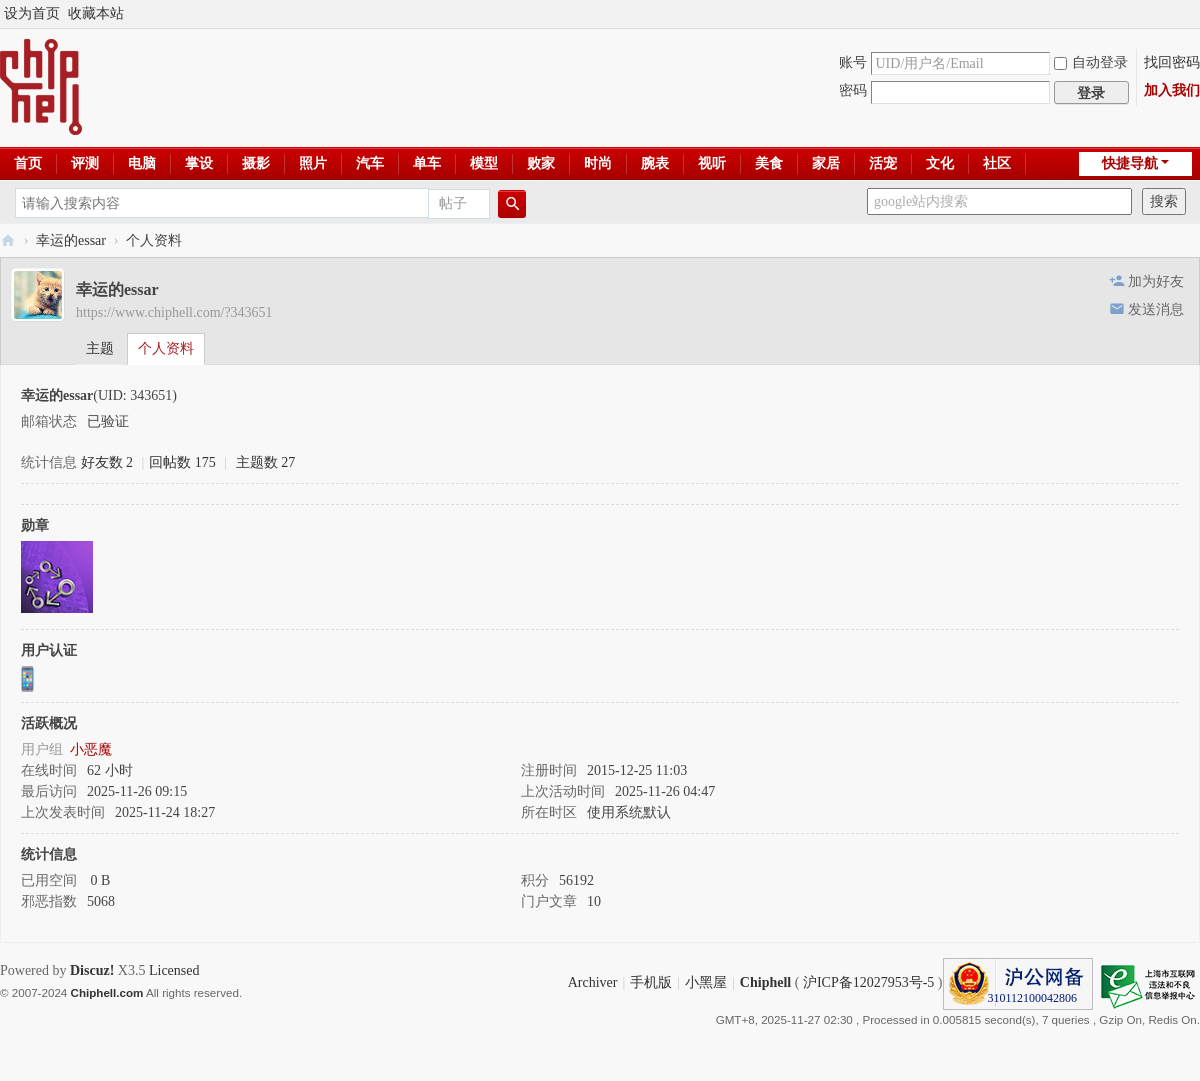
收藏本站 (96, 13)
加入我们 (1172, 90)
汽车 (370, 163)
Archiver (593, 982)
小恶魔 (91, 749)
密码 (853, 90)
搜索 (1164, 201)
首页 (28, 163)
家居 (826, 163)
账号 (853, 62)
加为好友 (1156, 281)
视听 (712, 163)
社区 (997, 163)
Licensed (174, 970)
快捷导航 (1130, 163)
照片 (313, 163)
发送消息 (1156, 309)
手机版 (651, 982)
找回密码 (1172, 62)
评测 (85, 163)
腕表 (655, 163)
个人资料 (166, 348)
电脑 (142, 163)
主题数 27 (266, 462)
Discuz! (92, 970)
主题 (100, 348)
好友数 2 (107, 462)
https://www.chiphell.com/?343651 (174, 312)
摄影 (256, 163)
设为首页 (32, 13)
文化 (940, 163)
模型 (484, 163)
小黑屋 (706, 982)
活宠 (883, 163)
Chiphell (765, 982)
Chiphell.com (107, 992)
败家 (541, 163)
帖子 (453, 203)
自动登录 (1091, 62)
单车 (427, 163)
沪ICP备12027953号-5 (868, 982)
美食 (769, 163)
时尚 (598, 163)
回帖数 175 (182, 462)
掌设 (199, 163)
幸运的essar (71, 240)
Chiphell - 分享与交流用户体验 (8, 240)
